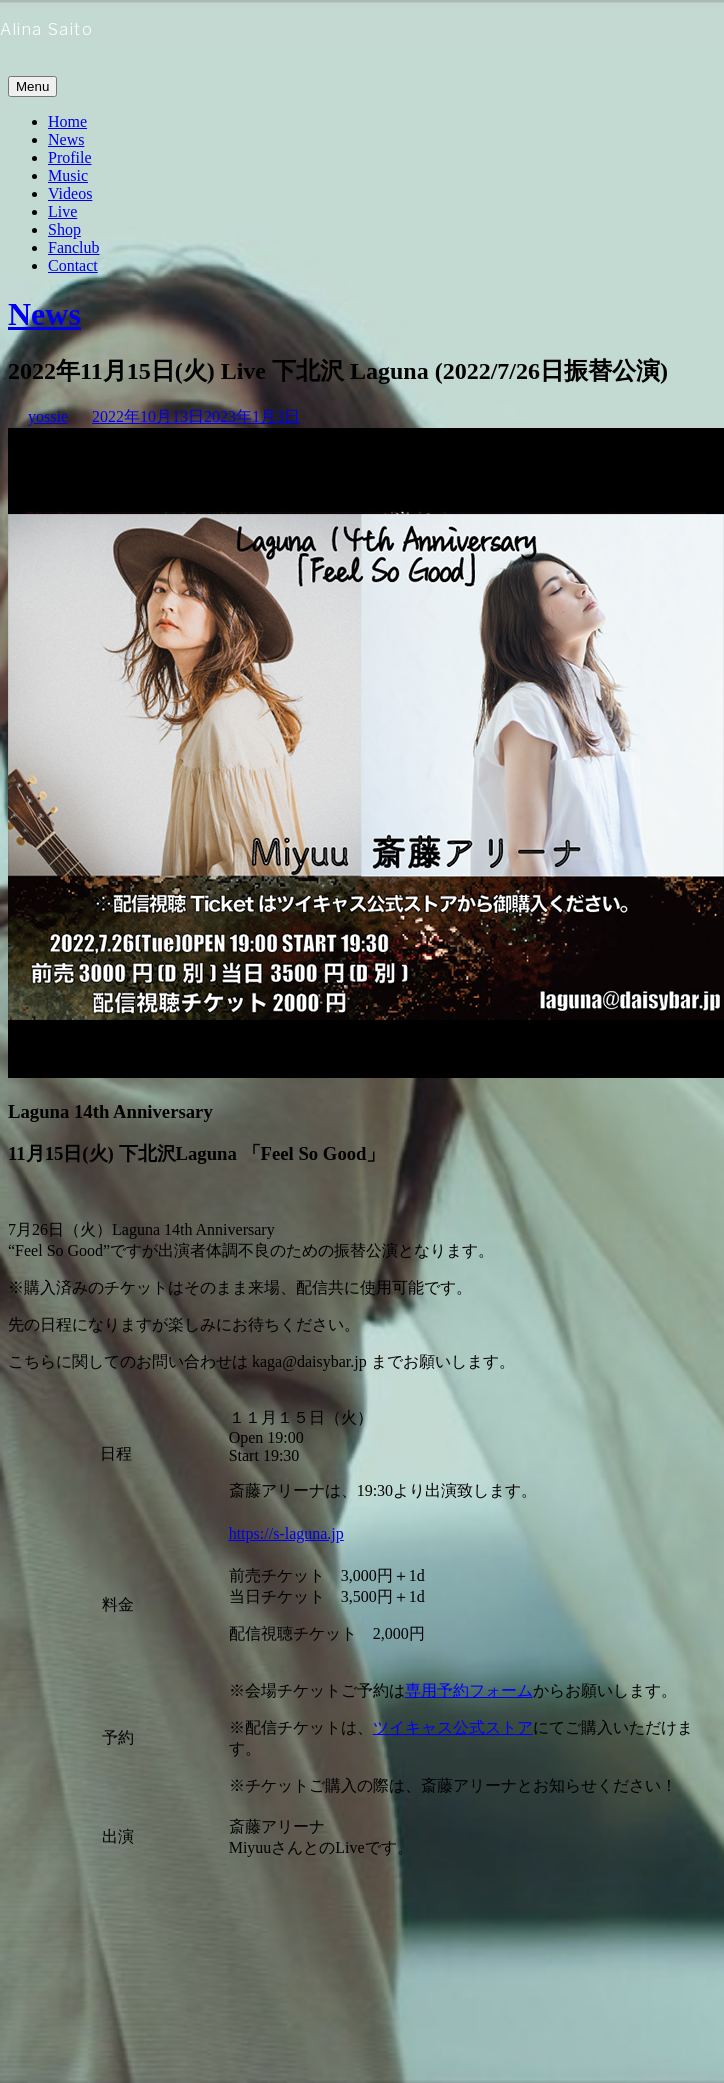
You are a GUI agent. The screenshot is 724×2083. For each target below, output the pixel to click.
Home (67, 121)
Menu (32, 86)
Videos (70, 193)
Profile (70, 157)
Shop (64, 229)
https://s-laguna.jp (286, 1533)
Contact (73, 265)
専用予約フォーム (469, 1690)
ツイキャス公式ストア (453, 1727)
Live (62, 211)
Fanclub (74, 247)
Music (68, 175)
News (66, 139)
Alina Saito (47, 29)
